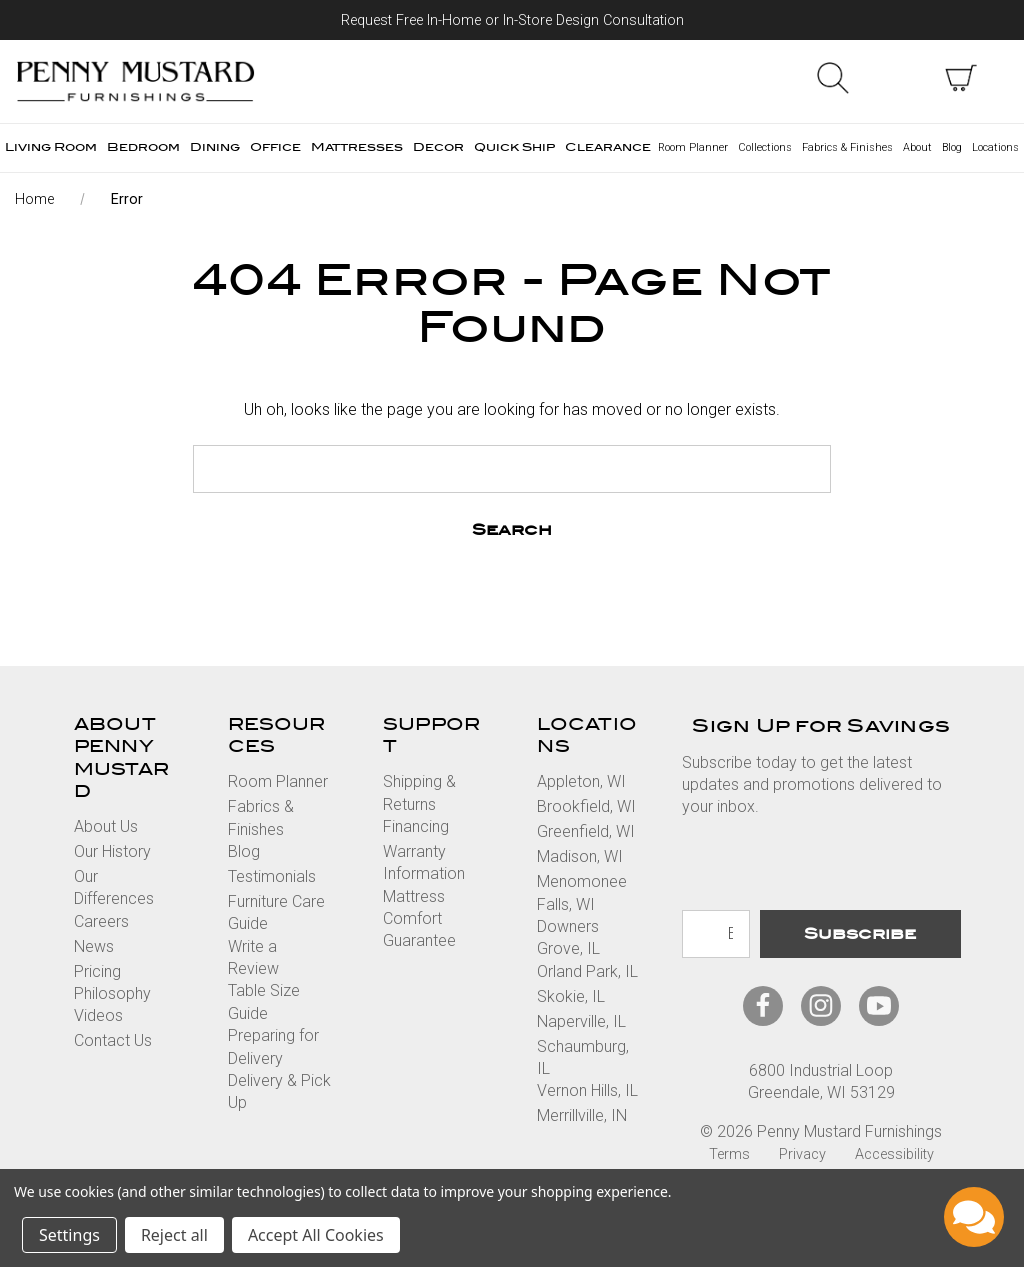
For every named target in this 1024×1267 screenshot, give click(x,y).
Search (833, 78)
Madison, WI (580, 856)
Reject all (174, 1235)
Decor (438, 147)
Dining (215, 147)
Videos (98, 1015)
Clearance (608, 147)
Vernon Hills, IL (587, 1090)
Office (275, 147)
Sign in (897, 78)
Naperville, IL (581, 1021)
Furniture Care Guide (276, 912)
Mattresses (357, 147)
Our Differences (114, 887)
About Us (106, 826)
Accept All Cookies (316, 1235)
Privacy (802, 1154)
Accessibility (894, 1154)
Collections (765, 147)
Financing (416, 826)
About (917, 147)
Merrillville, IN (582, 1115)
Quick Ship (514, 147)
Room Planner (693, 147)
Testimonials (272, 876)
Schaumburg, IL (583, 1057)
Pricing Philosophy (112, 982)
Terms (729, 1154)
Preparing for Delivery (273, 1046)
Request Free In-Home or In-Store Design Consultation (512, 20)
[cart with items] (961, 78)
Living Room (51, 147)
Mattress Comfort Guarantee (419, 919)
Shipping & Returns (419, 792)
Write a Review (253, 957)
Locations (995, 147)
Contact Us (113, 1040)
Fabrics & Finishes (847, 147)
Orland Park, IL (587, 971)
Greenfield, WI (586, 831)
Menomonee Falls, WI (582, 892)
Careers (101, 921)
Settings (69, 1235)
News (94, 946)
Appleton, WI (581, 781)
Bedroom (143, 147)
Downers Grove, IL (568, 937)
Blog (952, 147)
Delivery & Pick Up (279, 1091)
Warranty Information (424, 862)
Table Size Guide (264, 1001)
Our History (112, 851)
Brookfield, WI (586, 806)
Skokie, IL (571, 996)
